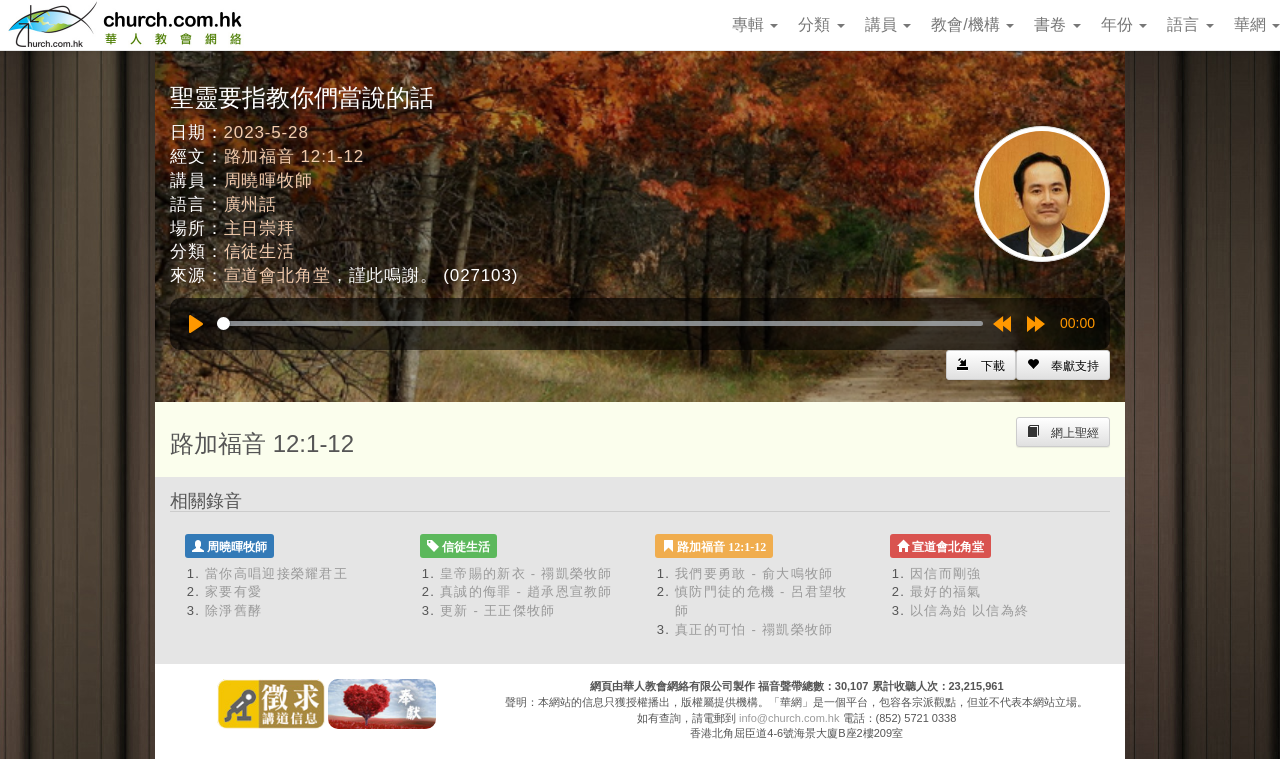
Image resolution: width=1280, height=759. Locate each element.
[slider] (600, 323)
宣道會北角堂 (277, 275)
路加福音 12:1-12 (294, 156)
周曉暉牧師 (268, 180)
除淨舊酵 (233, 610)
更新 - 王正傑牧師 (498, 610)
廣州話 (251, 204)
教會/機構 (972, 24)
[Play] (196, 324)
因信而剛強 (946, 573)
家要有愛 (233, 591)
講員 (888, 24)
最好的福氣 (946, 591)
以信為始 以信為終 (969, 610)
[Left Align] (1063, 365)
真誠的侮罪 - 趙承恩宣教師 (526, 591)
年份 (1124, 24)
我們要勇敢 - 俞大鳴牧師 (754, 573)
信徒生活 (259, 251)
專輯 (755, 24)
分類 (821, 24)
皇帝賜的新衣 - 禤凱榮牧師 (526, 573)
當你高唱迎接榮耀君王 (276, 573)
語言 (1190, 24)
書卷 (1057, 24)
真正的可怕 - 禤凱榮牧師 (754, 629)
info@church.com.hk (789, 718)
